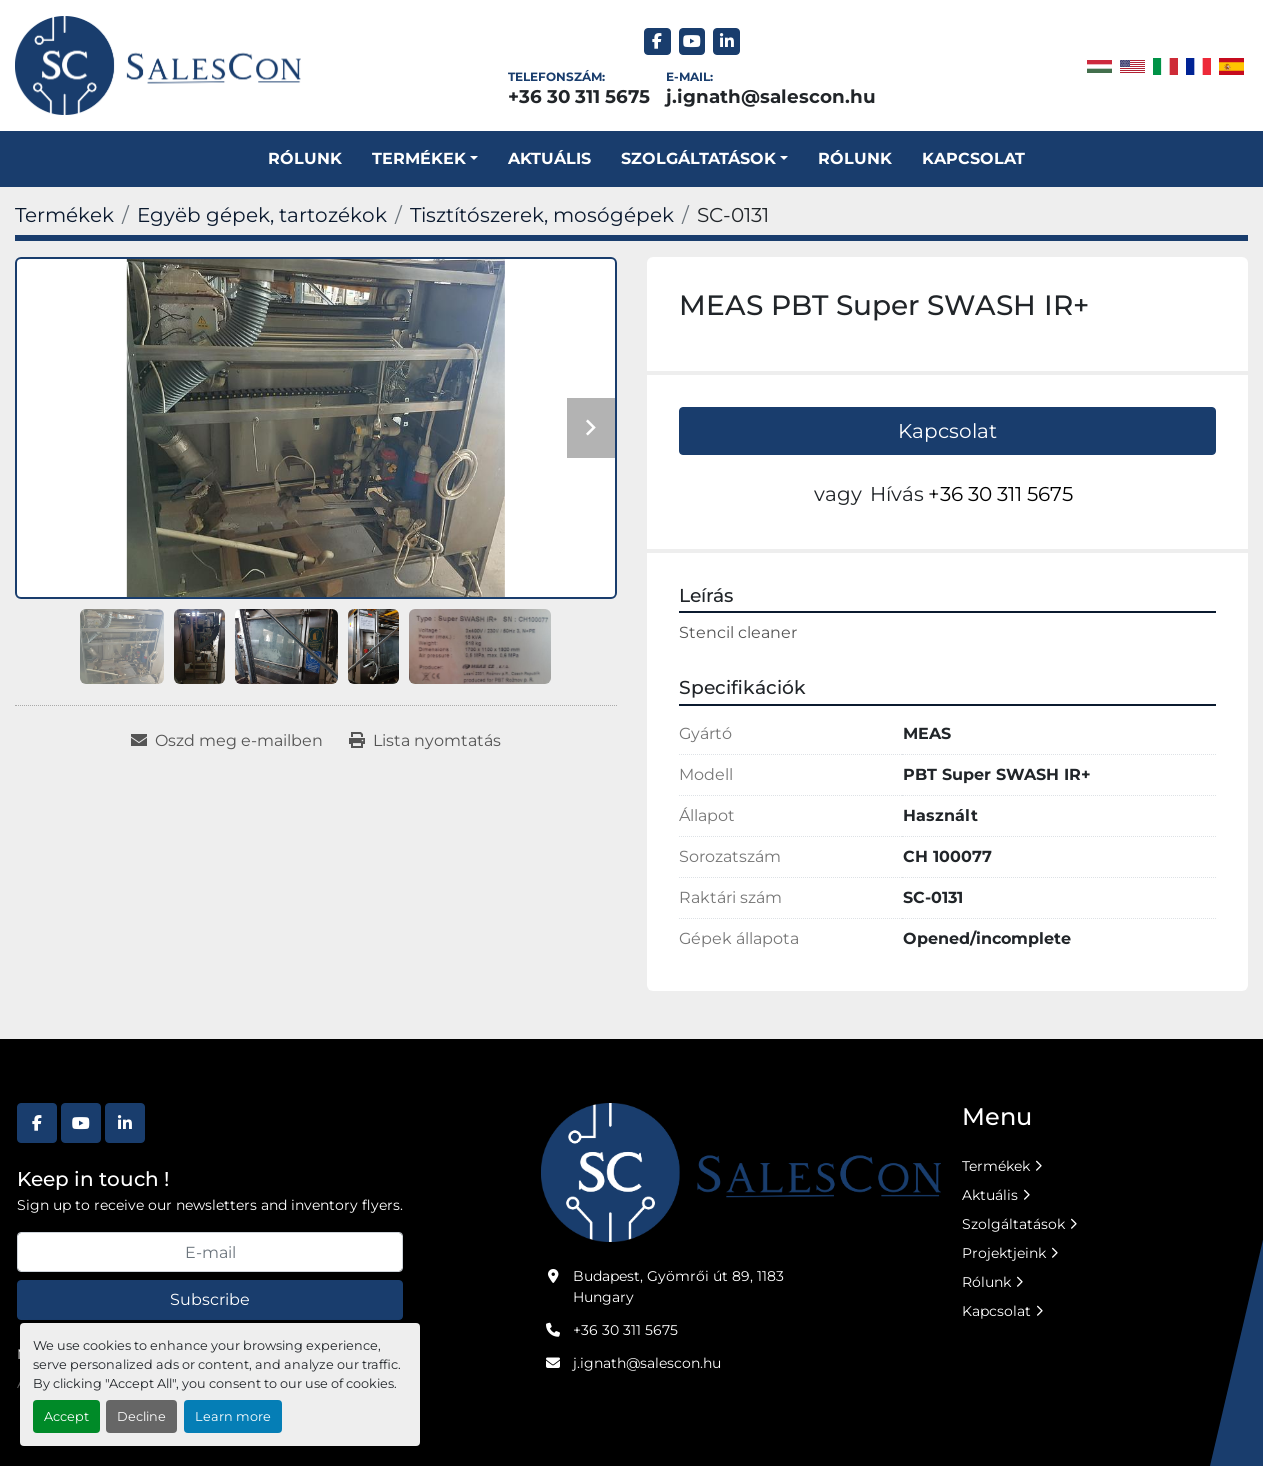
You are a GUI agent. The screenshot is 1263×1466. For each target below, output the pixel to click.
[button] (425, 159)
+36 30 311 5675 (579, 96)
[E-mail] (210, 1252)
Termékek (419, 158)
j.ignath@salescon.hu (771, 96)
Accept (66, 1416)
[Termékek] (64, 215)
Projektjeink (1004, 1253)
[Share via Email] (227, 741)
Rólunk (305, 158)
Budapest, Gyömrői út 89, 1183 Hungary (678, 1286)
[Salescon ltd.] (741, 1171)
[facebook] (657, 41)
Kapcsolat (973, 158)
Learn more (233, 1416)
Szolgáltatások (1013, 1224)
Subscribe (210, 1299)
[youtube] (692, 41)
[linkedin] (726, 41)
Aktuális (549, 158)
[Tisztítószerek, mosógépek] (542, 215)
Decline (141, 1416)
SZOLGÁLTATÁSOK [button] (698, 158)
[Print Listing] (425, 741)
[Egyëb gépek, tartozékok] (262, 215)
